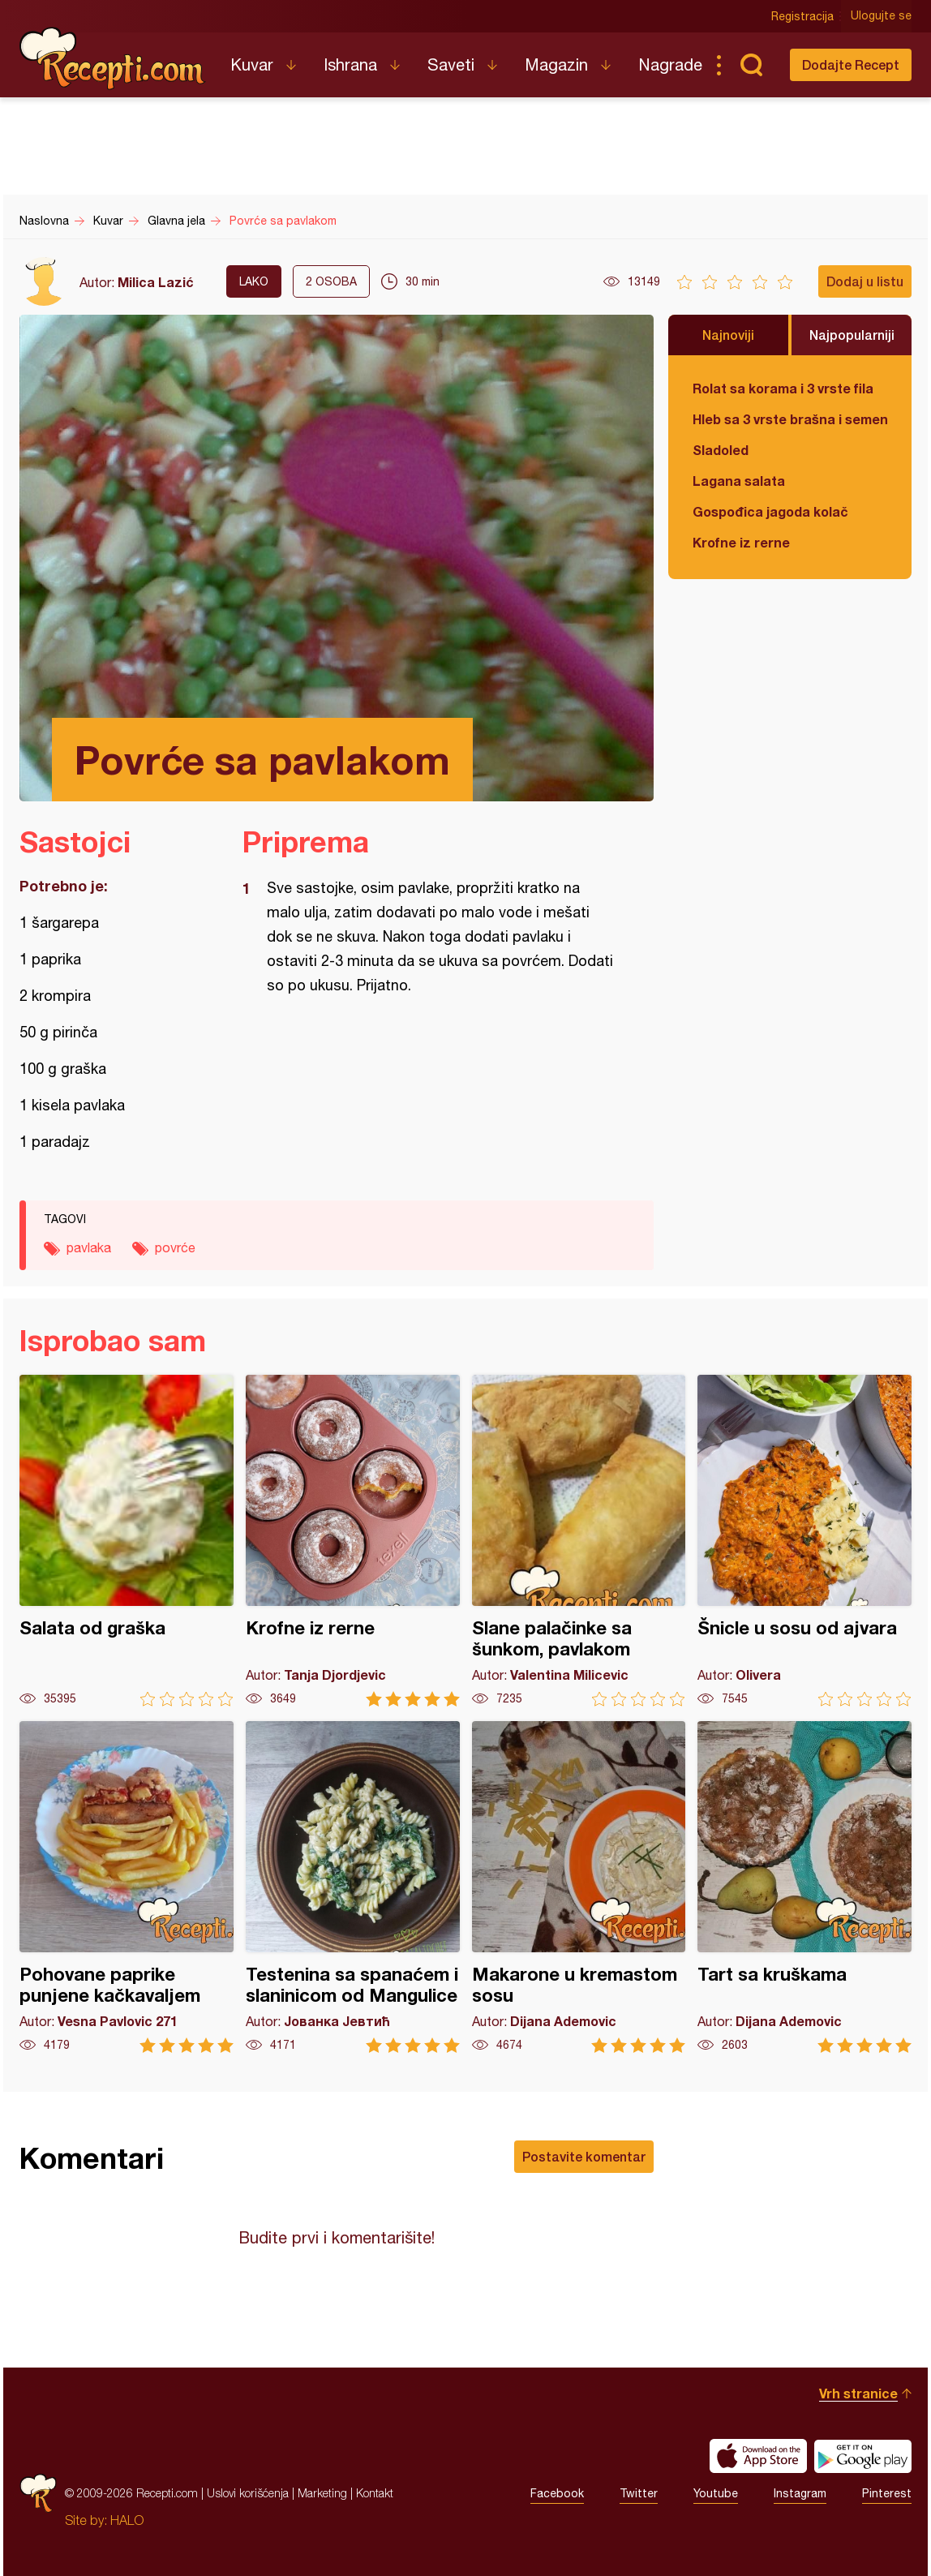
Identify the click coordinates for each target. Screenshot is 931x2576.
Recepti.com (112, 58)
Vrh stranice (858, 2393)
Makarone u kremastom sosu (579, 1887)
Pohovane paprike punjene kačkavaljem (126, 1887)
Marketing (322, 2493)
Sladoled (721, 449)
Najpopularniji (852, 334)
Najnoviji (728, 334)
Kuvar (251, 64)
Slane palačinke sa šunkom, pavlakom (579, 1541)
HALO (127, 2520)
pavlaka (88, 1247)
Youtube (715, 2493)
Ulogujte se (881, 16)
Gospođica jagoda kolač (770, 511)
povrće (175, 1247)
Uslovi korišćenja (248, 2493)
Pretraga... (751, 65)
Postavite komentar (584, 2156)
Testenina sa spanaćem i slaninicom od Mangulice (353, 1887)
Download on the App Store (758, 2456)
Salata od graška (126, 1541)
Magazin (556, 64)
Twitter (639, 2493)
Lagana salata (739, 480)
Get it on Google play (863, 2456)
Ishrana (350, 64)
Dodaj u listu (864, 281)
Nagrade (670, 64)
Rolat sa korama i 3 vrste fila (783, 388)
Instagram (800, 2493)
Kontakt (374, 2493)
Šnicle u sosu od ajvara (804, 1541)
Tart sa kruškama (804, 1887)
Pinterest (887, 2493)
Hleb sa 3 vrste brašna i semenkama (790, 419)
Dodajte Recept (850, 64)
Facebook (557, 2493)
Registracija (802, 16)
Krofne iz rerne (741, 542)
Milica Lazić (156, 282)
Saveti (450, 64)
